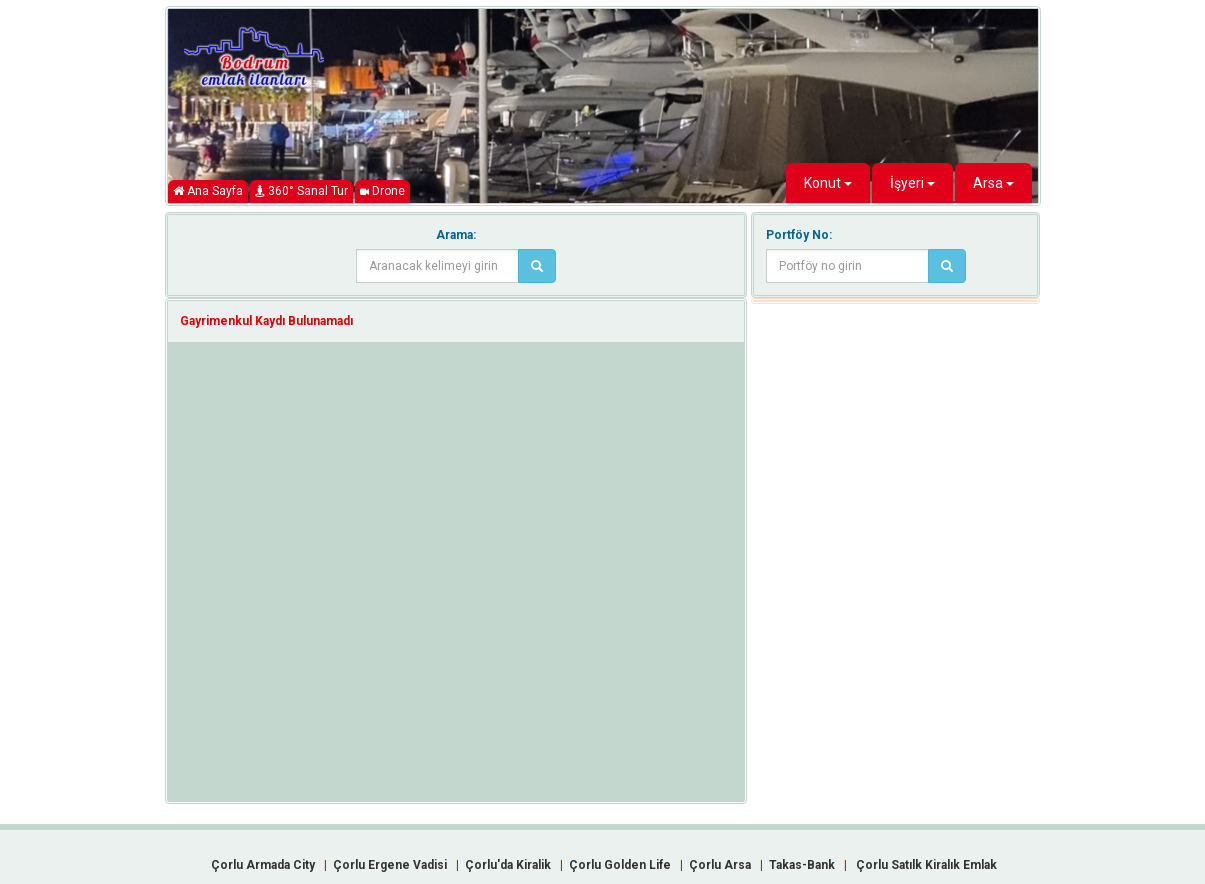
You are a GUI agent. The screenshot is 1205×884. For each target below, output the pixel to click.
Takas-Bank (802, 865)
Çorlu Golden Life (620, 865)
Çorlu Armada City (263, 865)
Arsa (993, 183)
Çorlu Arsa (720, 865)
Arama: (456, 235)
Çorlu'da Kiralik (508, 865)
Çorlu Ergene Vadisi (390, 865)
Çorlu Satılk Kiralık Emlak (926, 865)
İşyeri (912, 183)
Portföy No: (799, 235)
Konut (828, 183)
